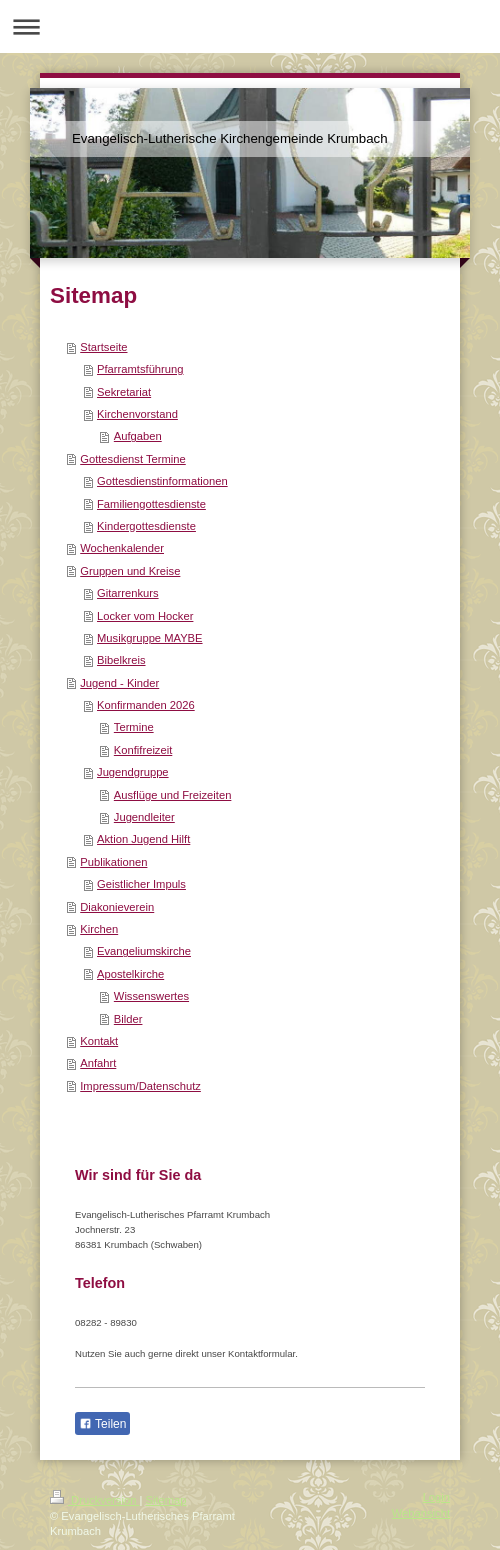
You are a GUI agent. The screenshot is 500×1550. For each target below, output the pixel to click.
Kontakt (99, 1041)
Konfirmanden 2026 (146, 705)
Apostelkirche (130, 974)
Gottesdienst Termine (133, 459)
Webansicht (421, 1513)
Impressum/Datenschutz (140, 1086)
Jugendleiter (144, 817)
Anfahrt (98, 1063)
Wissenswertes (151, 996)
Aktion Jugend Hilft (143, 839)
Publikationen (113, 862)
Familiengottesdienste (151, 504)
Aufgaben (138, 436)
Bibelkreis (121, 660)
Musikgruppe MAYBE (150, 638)
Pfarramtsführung (140, 369)
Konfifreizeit (143, 750)
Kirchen (99, 929)
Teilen (102, 1424)
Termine (134, 727)
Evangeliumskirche (144, 951)
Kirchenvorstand (137, 414)
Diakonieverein (117, 907)
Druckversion (95, 1500)
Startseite (103, 347)
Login (436, 1497)
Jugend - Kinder (119, 683)
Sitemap (166, 1500)
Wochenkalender (122, 548)
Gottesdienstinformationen (162, 481)
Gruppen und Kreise (130, 571)
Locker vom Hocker (145, 616)
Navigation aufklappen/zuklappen (250, 26)
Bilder (128, 1019)
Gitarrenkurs (128, 593)
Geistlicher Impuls (141, 884)
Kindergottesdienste (146, 526)
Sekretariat (124, 392)
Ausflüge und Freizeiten (173, 795)
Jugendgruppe (133, 772)
